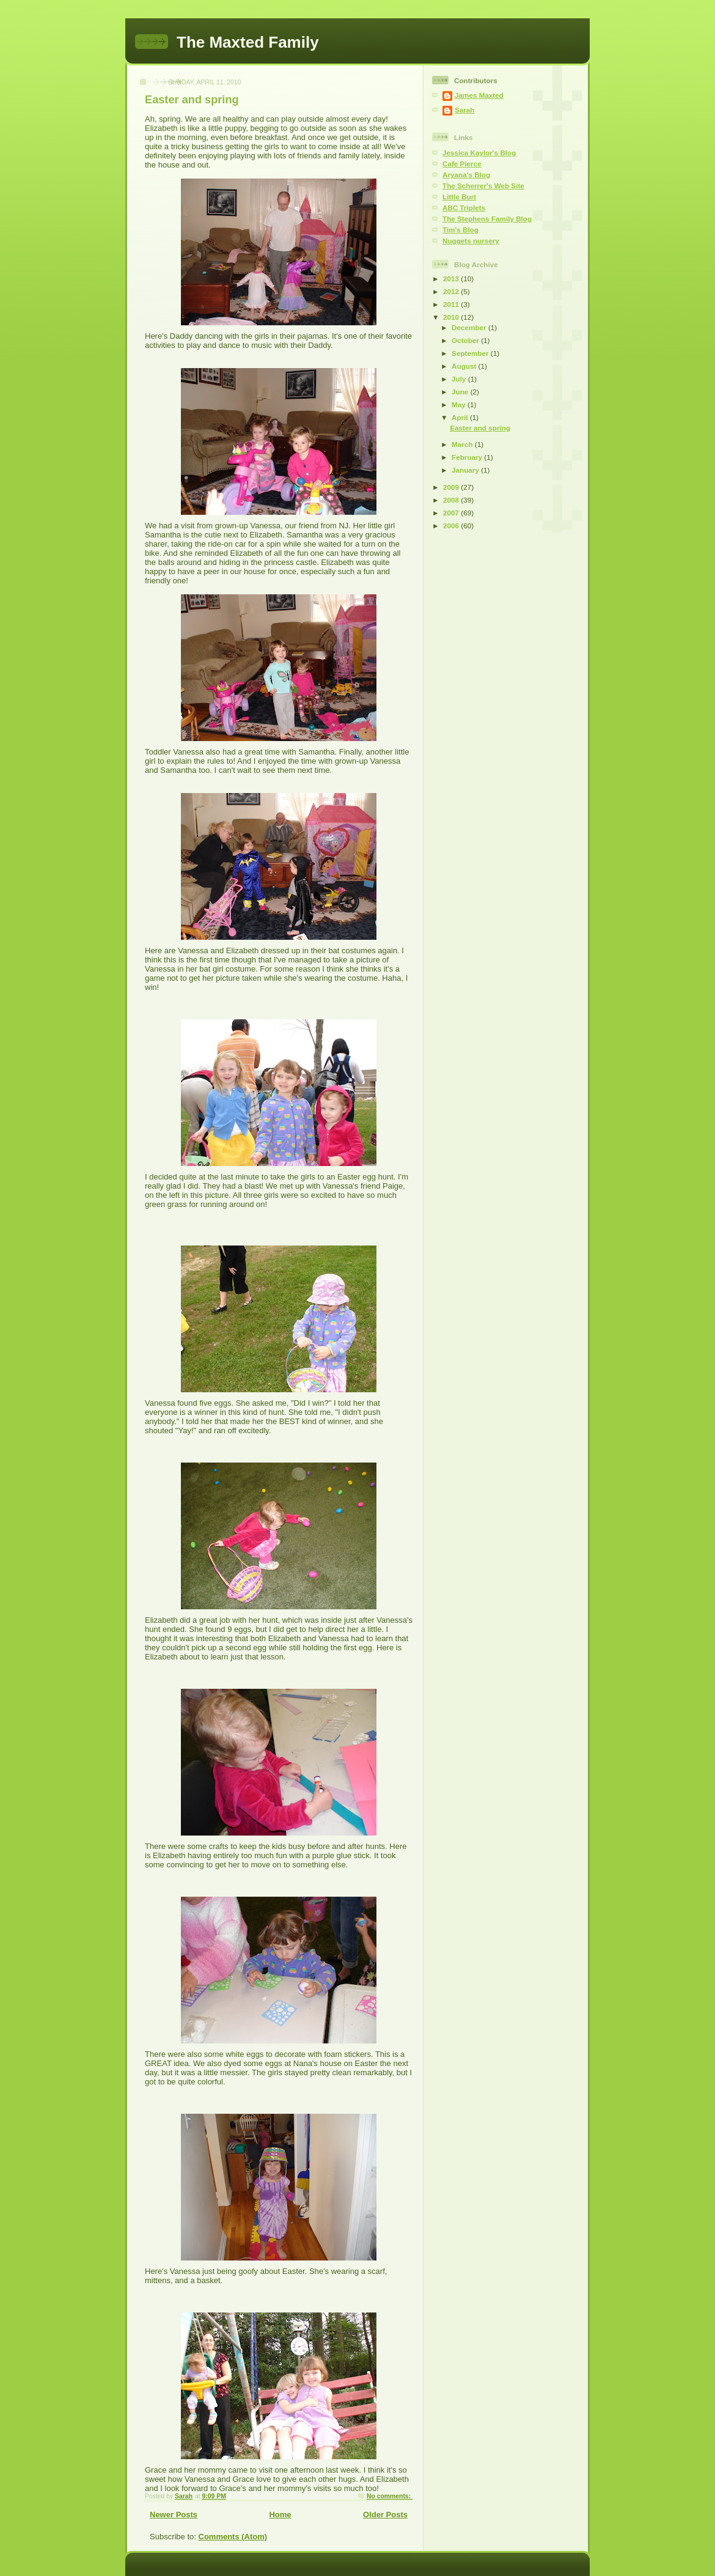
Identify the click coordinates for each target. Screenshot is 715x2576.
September (471, 353)
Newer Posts (173, 2514)
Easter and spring (192, 100)
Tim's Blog (460, 230)
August (465, 366)
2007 (452, 513)
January (466, 470)
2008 (452, 500)
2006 (452, 526)
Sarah (464, 110)
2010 (452, 317)
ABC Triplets (463, 208)
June (461, 392)
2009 (452, 487)
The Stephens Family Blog (487, 219)
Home (280, 2514)
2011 (452, 304)
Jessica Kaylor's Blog (479, 153)
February (468, 457)
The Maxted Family (248, 42)
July (460, 379)
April (461, 417)
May (460, 404)
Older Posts (385, 2514)
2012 (452, 291)
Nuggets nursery (470, 241)
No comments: (390, 2496)
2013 (452, 278)
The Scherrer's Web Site (483, 186)
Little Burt (459, 197)
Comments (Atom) (233, 2536)
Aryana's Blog (466, 175)
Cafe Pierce (462, 164)
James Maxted (479, 95)
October (466, 340)
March (463, 444)
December (470, 327)
